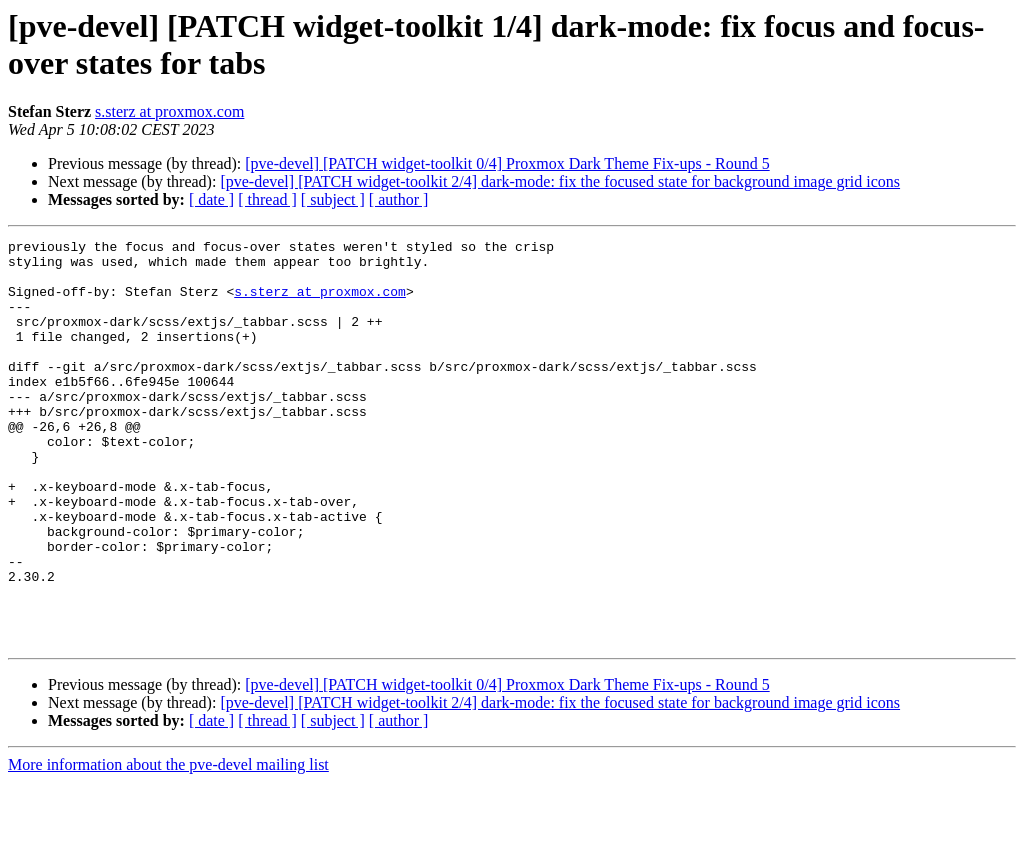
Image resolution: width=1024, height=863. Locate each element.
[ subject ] (333, 199)
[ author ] (399, 199)
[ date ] (211, 199)
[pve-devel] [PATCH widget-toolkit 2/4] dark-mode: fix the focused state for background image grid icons (560, 181)
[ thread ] (267, 199)
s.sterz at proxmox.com (169, 111)
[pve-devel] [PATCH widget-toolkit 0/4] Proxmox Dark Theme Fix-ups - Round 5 (507, 163)
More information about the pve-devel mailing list (168, 845)
